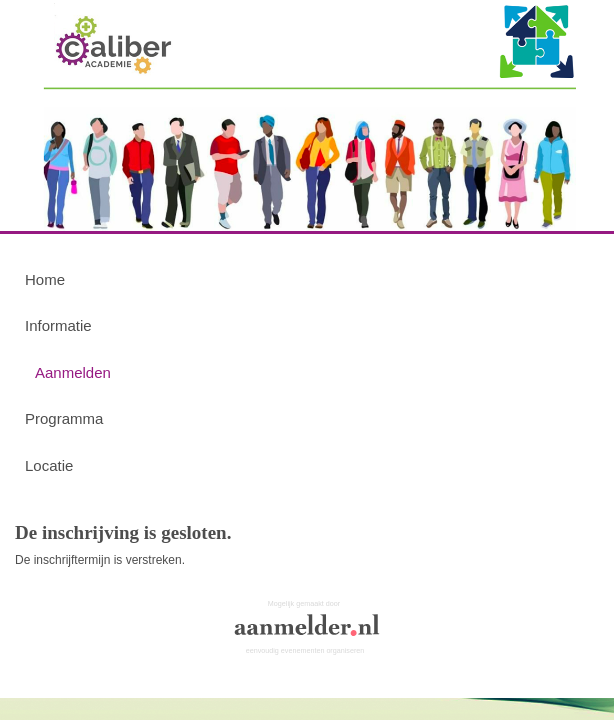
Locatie (49, 465)
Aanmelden (73, 372)
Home (45, 279)
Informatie (58, 325)
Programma (64, 418)
